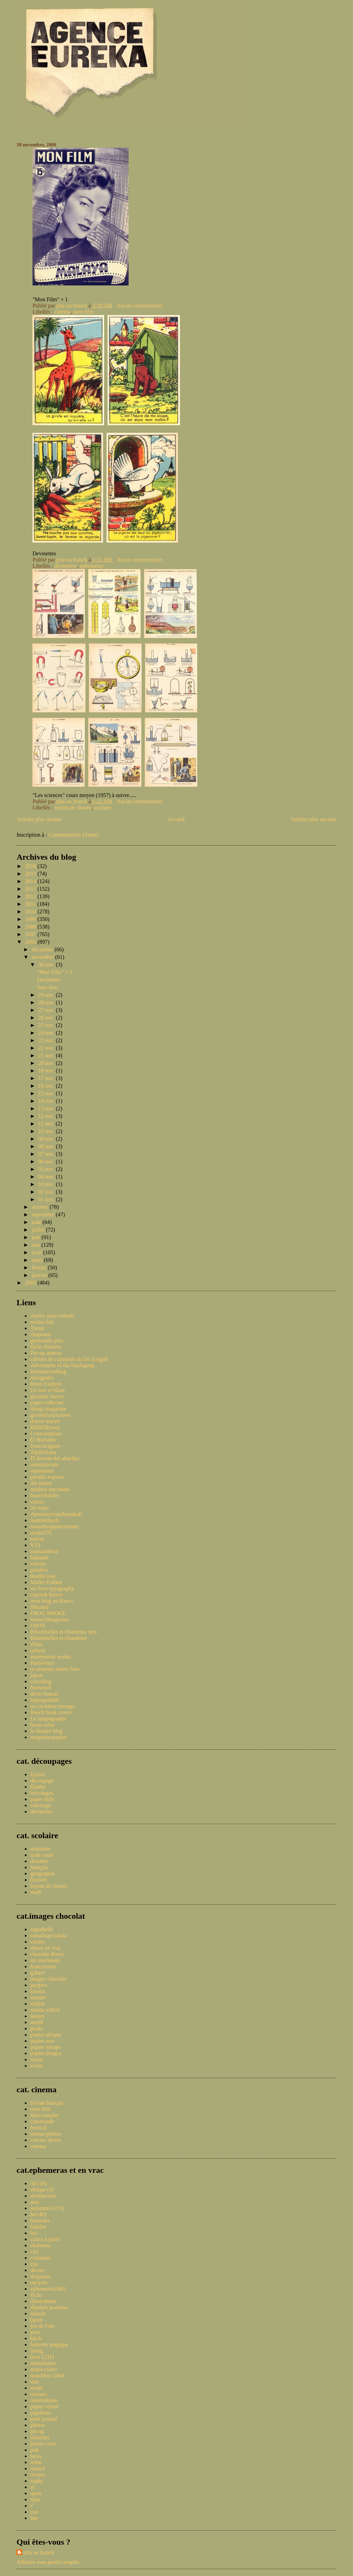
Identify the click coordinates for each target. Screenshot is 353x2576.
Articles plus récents (39, 819)
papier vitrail (44, 2406)
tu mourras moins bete (55, 1669)
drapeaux (40, 2276)
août (37, 1222)
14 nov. (47, 1101)
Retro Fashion (45, 1384)
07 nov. (47, 1154)
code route (41, 1855)
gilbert (37, 1973)
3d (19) (38, 2183)
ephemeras (91, 566)
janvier (40, 1275)
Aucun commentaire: (141, 305)
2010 (31, 911)
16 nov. (47, 1086)
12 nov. (47, 1116)
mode (36, 2388)
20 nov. (47, 1063)
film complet (44, 2115)
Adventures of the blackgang (62, 1365)
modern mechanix (50, 1489)
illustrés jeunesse (49, 2307)
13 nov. (47, 1108)
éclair (36, 2066)
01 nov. (47, 1199)
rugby (36, 2481)
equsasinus (42, 1471)
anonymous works (50, 1656)
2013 (31, 889)
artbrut (37, 1650)
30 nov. (47, 964)
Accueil (176, 819)
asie (34, 2202)
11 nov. (47, 1124)
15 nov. (47, 1093)
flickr (36, 2295)
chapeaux (40, 1334)
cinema (62, 312)
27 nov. (47, 1010)
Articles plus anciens (313, 819)
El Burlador (43, 1440)
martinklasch (44, 1520)
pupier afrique (45, 2035)
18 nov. (47, 1071)
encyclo (39, 2282)
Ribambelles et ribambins (58, 1638)
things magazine (48, 1409)
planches (40, 2437)
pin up (37, 2431)
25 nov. (47, 1025)
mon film (83, 312)
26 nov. (47, 1017)
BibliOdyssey (45, 1427)
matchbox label (47, 2375)
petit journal (43, 2419)
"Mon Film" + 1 (54, 972)
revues (37, 2475)
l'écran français (47, 2103)
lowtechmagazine (49, 1619)
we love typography (52, 1588)
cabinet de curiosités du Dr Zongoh (69, 1359)
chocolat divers (47, 1954)
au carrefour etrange (52, 1706)
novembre (43, 957)
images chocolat (48, 1979)
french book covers (51, 1712)
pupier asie (42, 2041)
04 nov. (47, 1177)
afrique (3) (42, 2189)
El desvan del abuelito (54, 1458)
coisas (37, 1502)
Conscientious (46, 1433)
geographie (42, 1873)
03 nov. (47, 1184)
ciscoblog (40, 1681)
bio (33, 2233)
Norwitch (40, 1687)
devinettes (65, 566)
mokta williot (45, 2010)
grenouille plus (46, 1340)
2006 (31, 942)
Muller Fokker (46, 1582)
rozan (36, 2059)
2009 (31, 919)
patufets (39, 1570)
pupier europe (45, 2047)
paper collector (46, 1402)
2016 (31, 866)
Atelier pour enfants (52, 1316)
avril (37, 1252)
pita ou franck (38, 2552)
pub (34, 2450)
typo (35, 2499)
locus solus (42, 1725)
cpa (34, 2264)
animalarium (44, 1464)
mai (36, 1245)
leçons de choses (72, 807)
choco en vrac (45, 1948)
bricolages (41, 1793)
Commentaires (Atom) (73, 835)
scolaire (102, 807)
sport (35, 2493)
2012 (31, 896)
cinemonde (42, 2121)
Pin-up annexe (46, 1353)
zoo (34, 2512)
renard (37, 2468)
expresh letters (46, 1595)
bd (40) (38, 2214)
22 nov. (47, 1048)
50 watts (39, 1508)
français (39, 1867)
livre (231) (42, 2357)
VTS (35, 1545)
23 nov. (47, 1040)
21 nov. (47, 1055)
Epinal (37, 1774)
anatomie (40, 1849)
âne (34, 2518)
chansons (40, 2245)
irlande (38, 2313)
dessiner (39, 1861)
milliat (37, 2004)
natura (37, 2016)
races (36, 2456)
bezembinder (44, 1495)
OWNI (38, 1626)
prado (36, 2028)
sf (32, 2487)
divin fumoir (44, 1694)
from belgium (45, 1446)
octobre (41, 1207)
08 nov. (47, 1146)
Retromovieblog (48, 1371)
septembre (44, 1214)
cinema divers (45, 2140)
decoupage (42, 1780)
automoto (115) (47, 2208)
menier (38, 1997)
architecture (43, 2196)
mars (38, 1260)
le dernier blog (46, 1731)
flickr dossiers (45, 1347)
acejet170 (40, 1533)
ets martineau (45, 1960)
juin (37, 1237)
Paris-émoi (42, 1663)
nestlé (36, 2022)
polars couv (43, 2444)
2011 (31, 904)
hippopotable (44, 1700)
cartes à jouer (45, 2239)
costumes (40, 2258)
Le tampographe (48, 1718)
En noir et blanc (47, 1390)
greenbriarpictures (50, 1415)
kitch (35, 2338)
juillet (39, 1230)
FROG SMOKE (48, 1613)
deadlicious (43, 1576)
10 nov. (47, 1131)
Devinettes (48, 980)
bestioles (40, 2220)
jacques (38, 1985)
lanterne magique (49, 2344)
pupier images (45, 2053)
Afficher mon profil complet (48, 2562)
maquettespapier (48, 1737)
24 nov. (47, 1033)
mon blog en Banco (51, 1601)
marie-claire (43, 2369)
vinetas (38, 1564)
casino (37, 1942)
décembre (43, 949)
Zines (36, 1644)
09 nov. (47, 1139)
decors (37, 2270)
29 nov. (47, 995)
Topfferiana (43, 1452)
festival (38, 2127)
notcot (37, 1539)
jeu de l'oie (42, 2326)
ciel (34, 2251)
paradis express (47, 1477)
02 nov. (47, 1192)
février (40, 1267)
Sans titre (47, 987)
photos (37, 2425)
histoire (38, 1880)
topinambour (44, 1551)
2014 (31, 881)
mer (34, 2382)
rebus (36, 2462)
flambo (38, 1787)
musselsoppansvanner (54, 1526)
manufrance (43, 2363)
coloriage (40, 1805)
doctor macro (45, 1421)
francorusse (43, 1966)
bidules (38, 2227)
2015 (31, 874)
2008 (31, 927)
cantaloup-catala (48, 1935)
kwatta (37, 1991)
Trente (37, 1328)
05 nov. (47, 1169)
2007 (31, 934)
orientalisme (44, 2400)
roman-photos (45, 2134)
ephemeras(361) (48, 2289)
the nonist (41, 1483)
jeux (35, 2332)
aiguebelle (41, 1929)
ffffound (39, 1607)
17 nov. (47, 1078)
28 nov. (47, 1002)
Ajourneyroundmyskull (56, 1514)
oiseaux (38, 2394)
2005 (31, 1283)
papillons (40, 2413)
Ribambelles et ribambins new (63, 1632)
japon (36, 1675)
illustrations (43, 2301)
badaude (39, 1557)
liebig (36, 2351)
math (35, 1892)
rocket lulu (42, 1322)
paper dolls (42, 1799)
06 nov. (47, 1161)
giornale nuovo (46, 1396)
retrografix (42, 1378)
